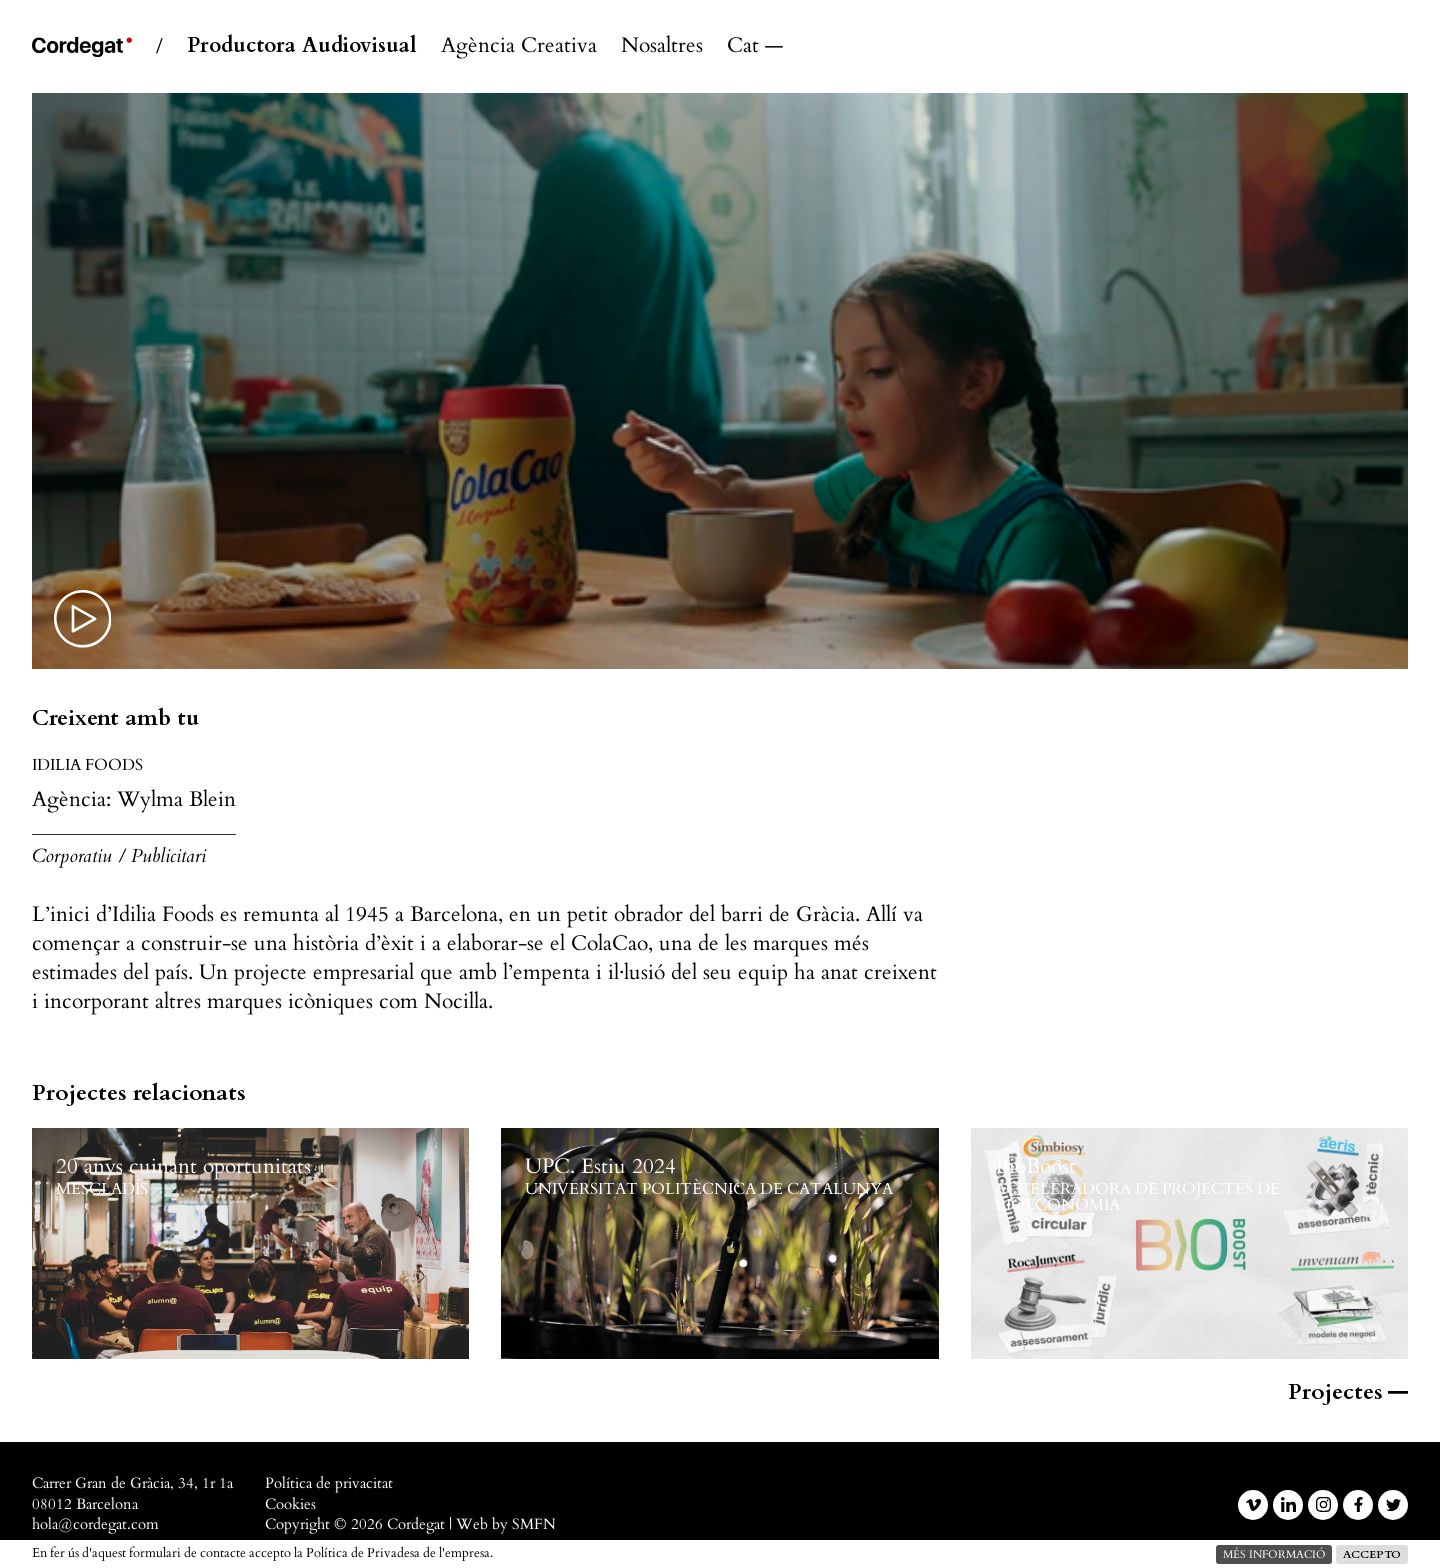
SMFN (534, 1524)
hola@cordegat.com (95, 1524)
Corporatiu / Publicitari (119, 856)
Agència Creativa (519, 46)
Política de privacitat (329, 1483)
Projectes (1348, 1392)
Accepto (1372, 1554)
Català (743, 46)
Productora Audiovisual (302, 46)
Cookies (290, 1504)
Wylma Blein (176, 799)
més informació (1274, 1554)
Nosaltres (662, 46)
